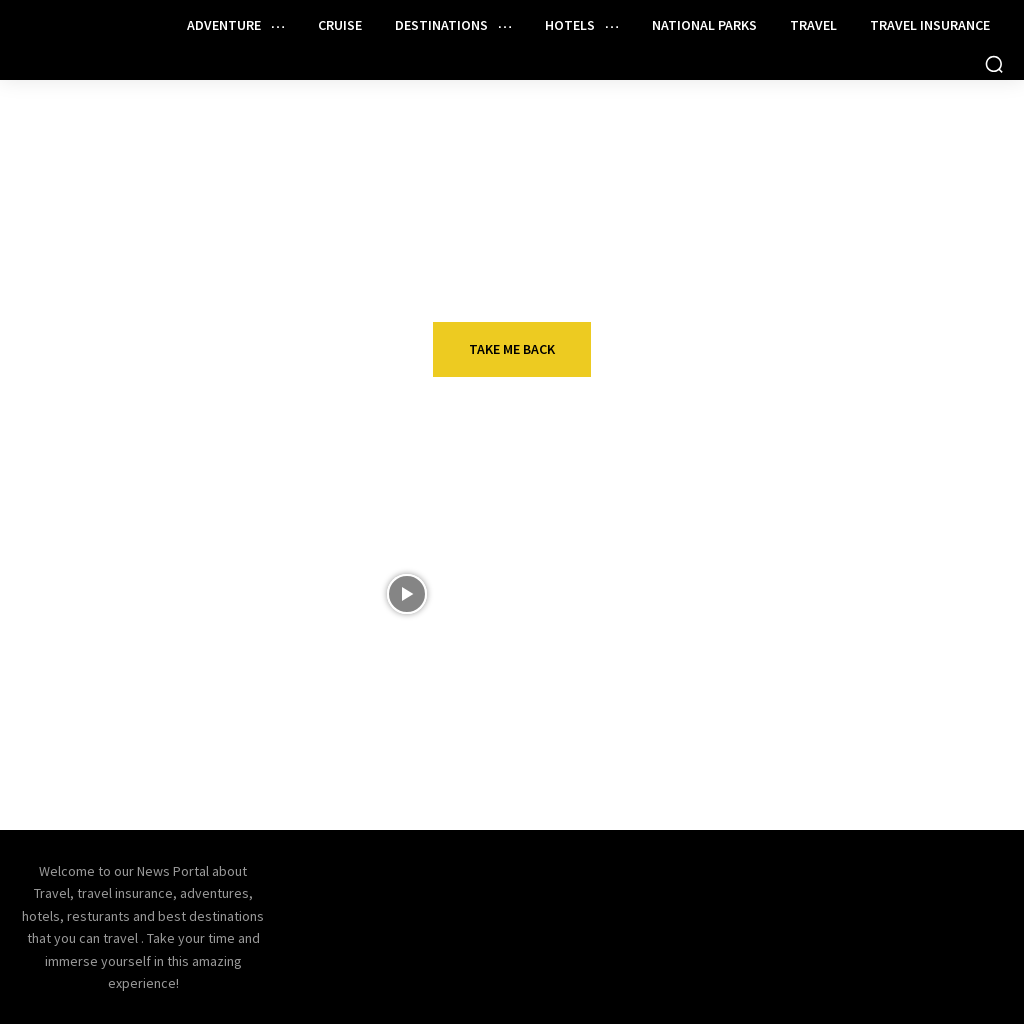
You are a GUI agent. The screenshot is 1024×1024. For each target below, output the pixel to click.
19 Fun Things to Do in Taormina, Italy (890, 597)
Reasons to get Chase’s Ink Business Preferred (564, 740)
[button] (994, 64)
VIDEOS (499, 560)
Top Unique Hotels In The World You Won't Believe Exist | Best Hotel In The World (559, 618)
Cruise (840, 703)
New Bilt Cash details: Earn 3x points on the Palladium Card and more (223, 751)
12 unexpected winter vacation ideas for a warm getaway (222, 608)
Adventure (856, 560)
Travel (157, 560)
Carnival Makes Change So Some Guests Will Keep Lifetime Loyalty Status (904, 751)
